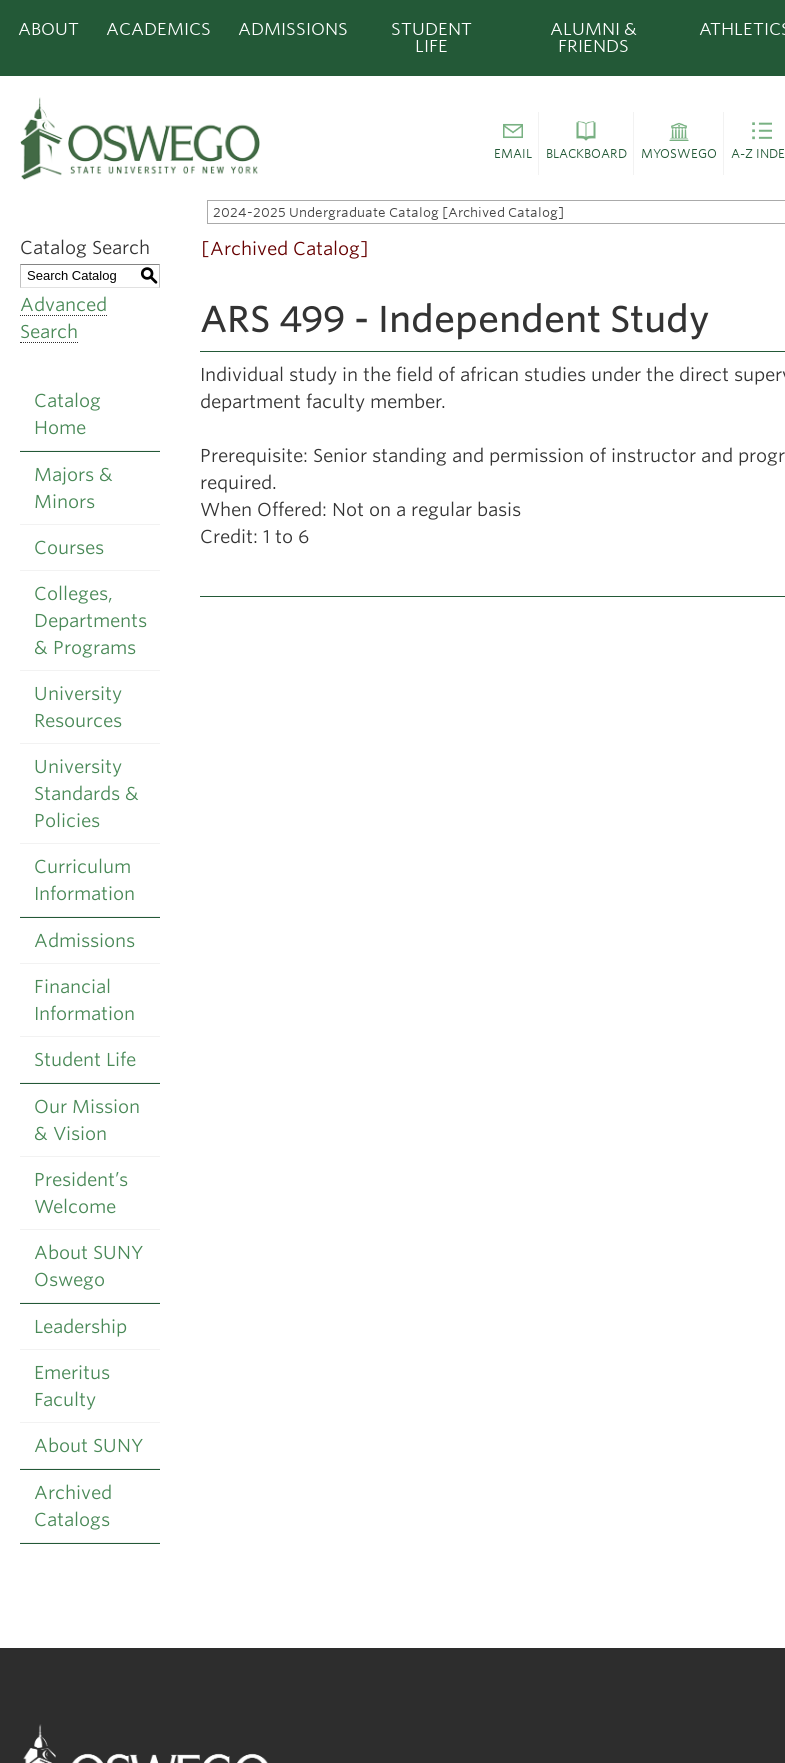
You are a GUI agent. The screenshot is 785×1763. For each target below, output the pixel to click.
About (48, 29)
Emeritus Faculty (72, 1386)
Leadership (80, 1326)
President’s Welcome (81, 1193)
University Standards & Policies (86, 793)
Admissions (293, 29)
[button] (512, 144)
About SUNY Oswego (88, 1266)
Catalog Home (67, 414)
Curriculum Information (84, 880)
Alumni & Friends (593, 37)
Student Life (431, 37)
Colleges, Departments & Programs (90, 620)
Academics (158, 29)
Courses (69, 547)
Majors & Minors (73, 488)
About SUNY (88, 1445)
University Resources (78, 707)
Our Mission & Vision (87, 1120)
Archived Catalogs (73, 1506)
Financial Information (84, 1000)
